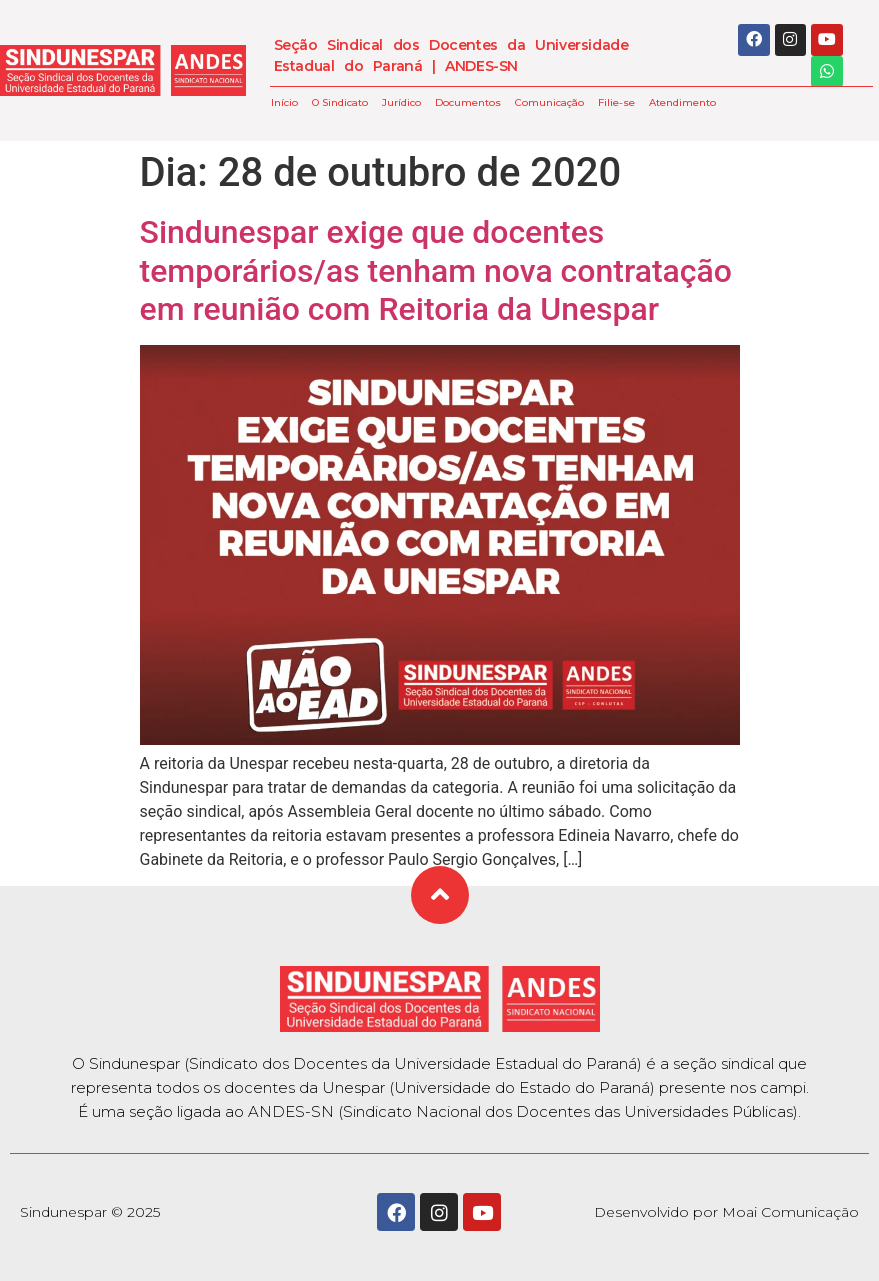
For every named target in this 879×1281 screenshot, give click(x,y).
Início (284, 102)
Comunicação (549, 102)
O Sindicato (340, 102)
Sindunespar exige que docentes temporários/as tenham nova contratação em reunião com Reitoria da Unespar (436, 270)
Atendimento (682, 102)
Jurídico (401, 102)
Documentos (468, 102)
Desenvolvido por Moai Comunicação (726, 1212)
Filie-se (616, 102)
